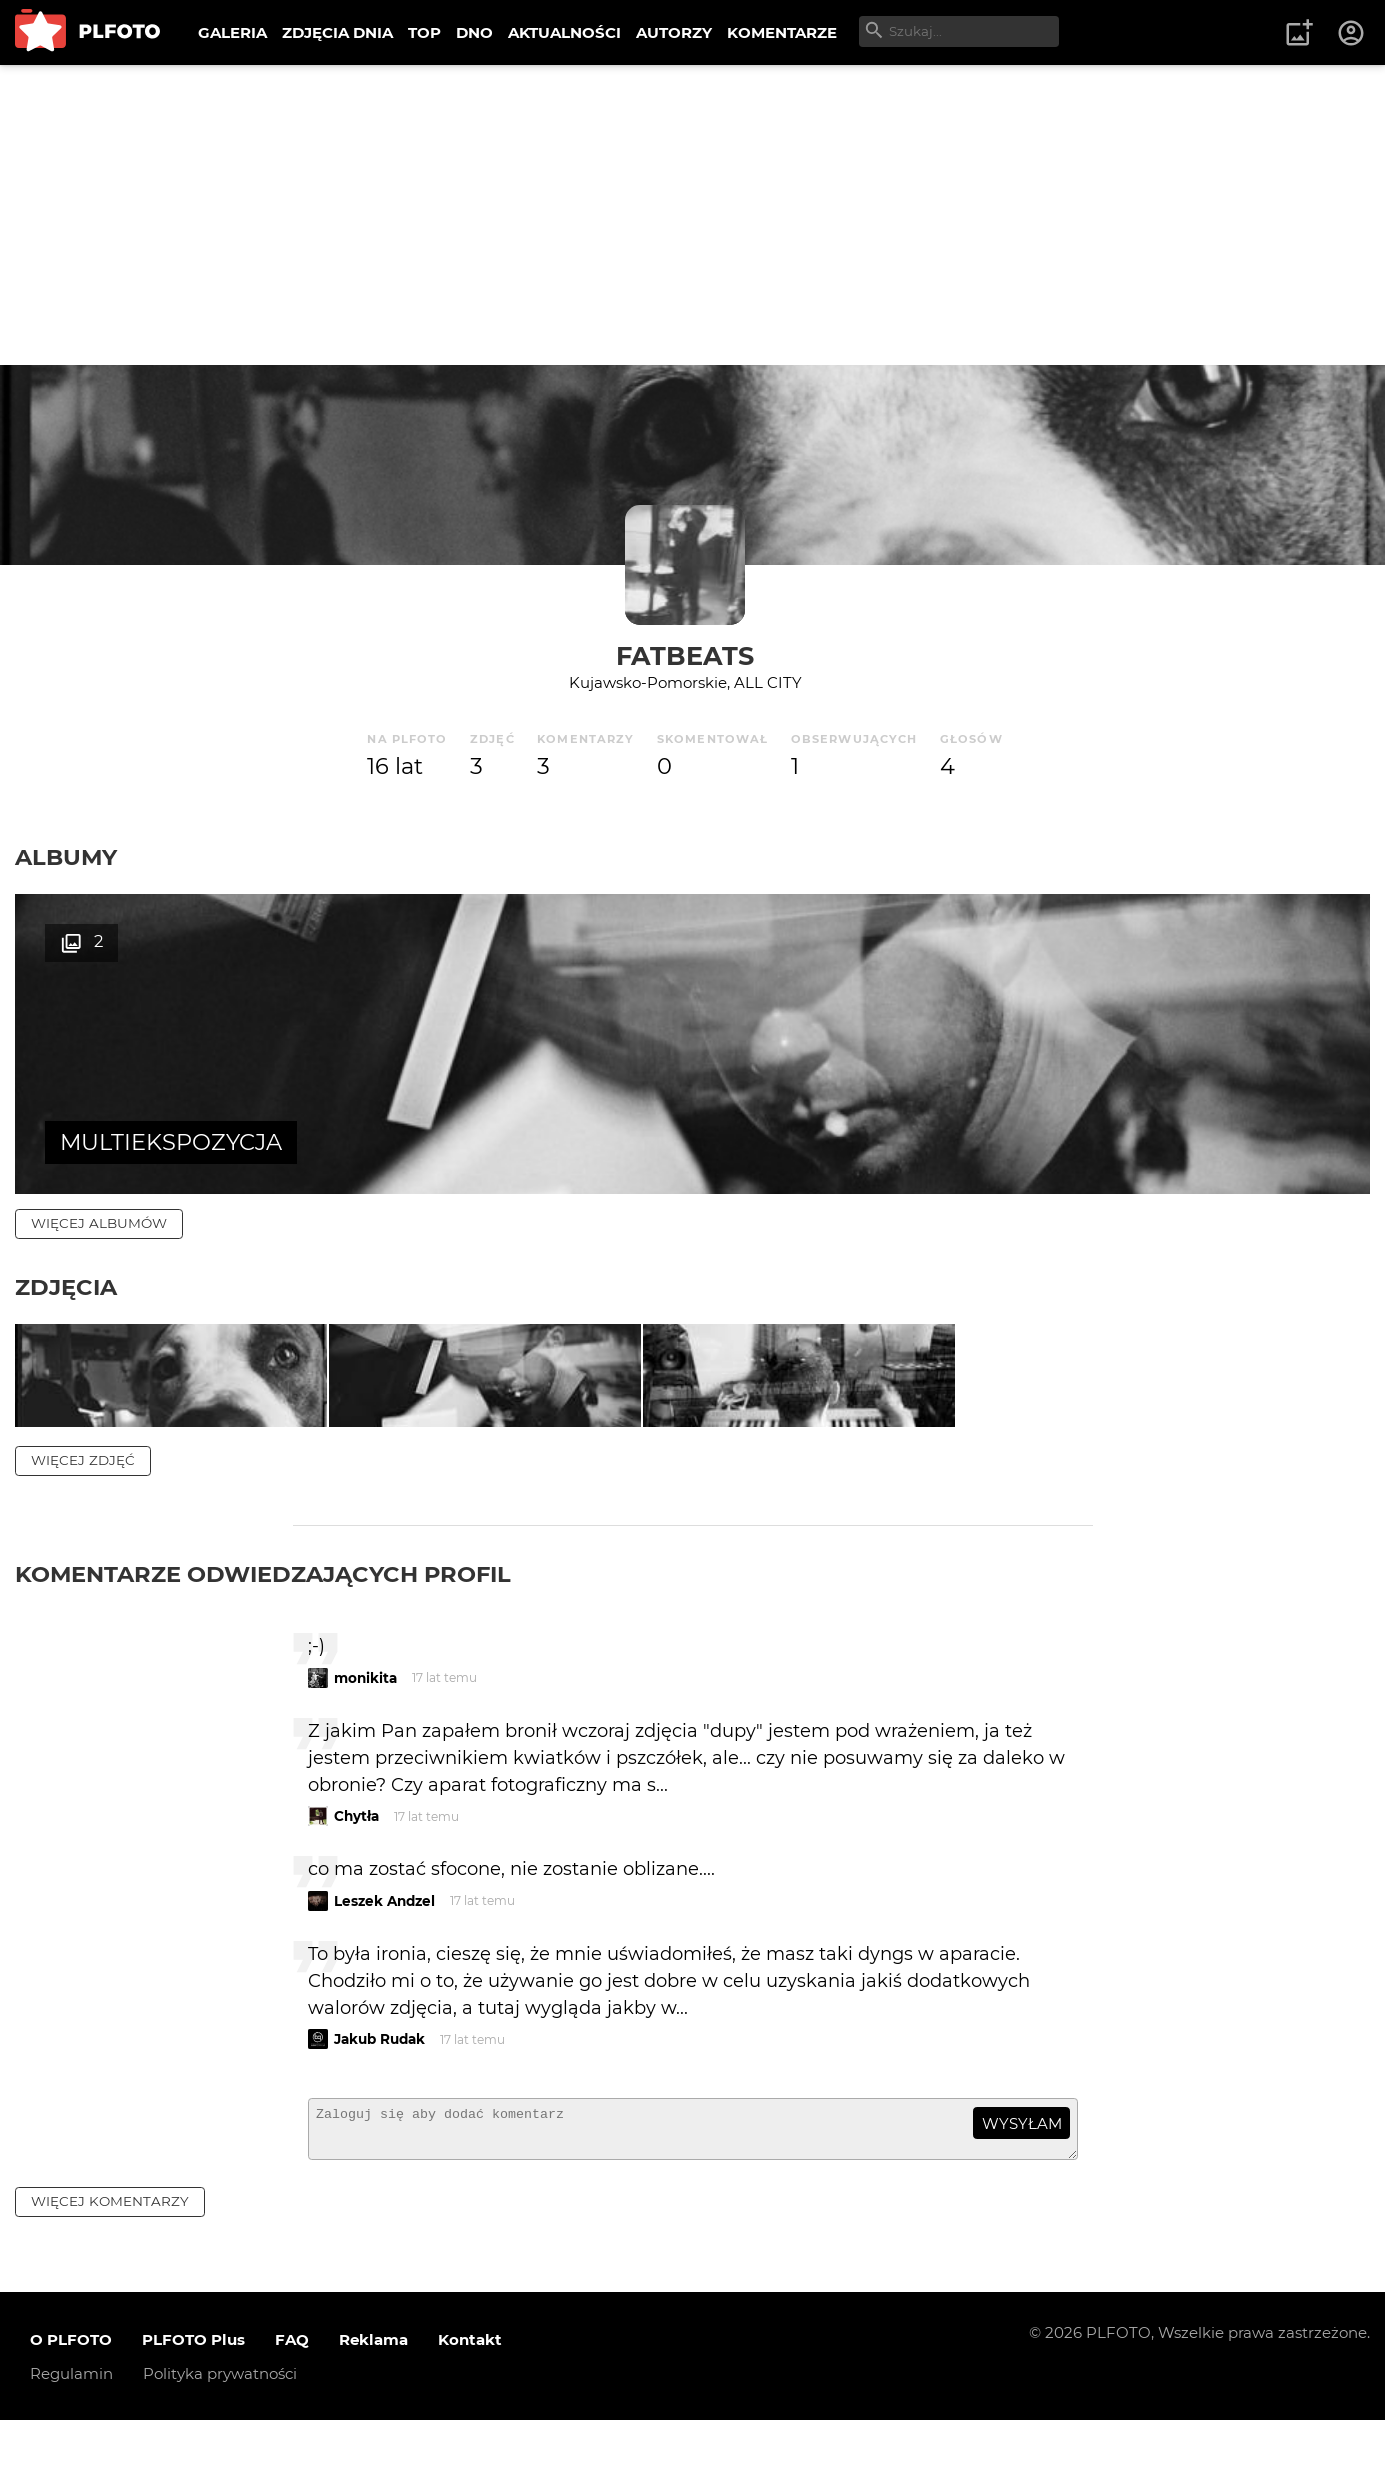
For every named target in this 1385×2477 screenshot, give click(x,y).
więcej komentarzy (110, 2258)
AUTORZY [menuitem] (674, 32)
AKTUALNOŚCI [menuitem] (564, 32)
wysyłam (1022, 2170)
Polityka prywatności (220, 2429)
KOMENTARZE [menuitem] (782, 32)
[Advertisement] (693, 215)
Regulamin (71, 2429)
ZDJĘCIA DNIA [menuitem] (337, 32)
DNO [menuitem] (474, 32)
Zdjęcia (66, 1287)
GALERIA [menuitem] (232, 32)
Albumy (66, 857)
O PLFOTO (71, 2395)
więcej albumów (99, 1223)
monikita (365, 1725)
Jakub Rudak (379, 2087)
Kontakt (470, 2395)
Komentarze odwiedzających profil (263, 1622)
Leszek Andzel (384, 1948)
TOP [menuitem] (424, 32)
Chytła (356, 1864)
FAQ (292, 2395)
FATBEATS (685, 655)
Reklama (373, 2395)
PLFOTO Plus (193, 2395)
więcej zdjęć (83, 1508)
